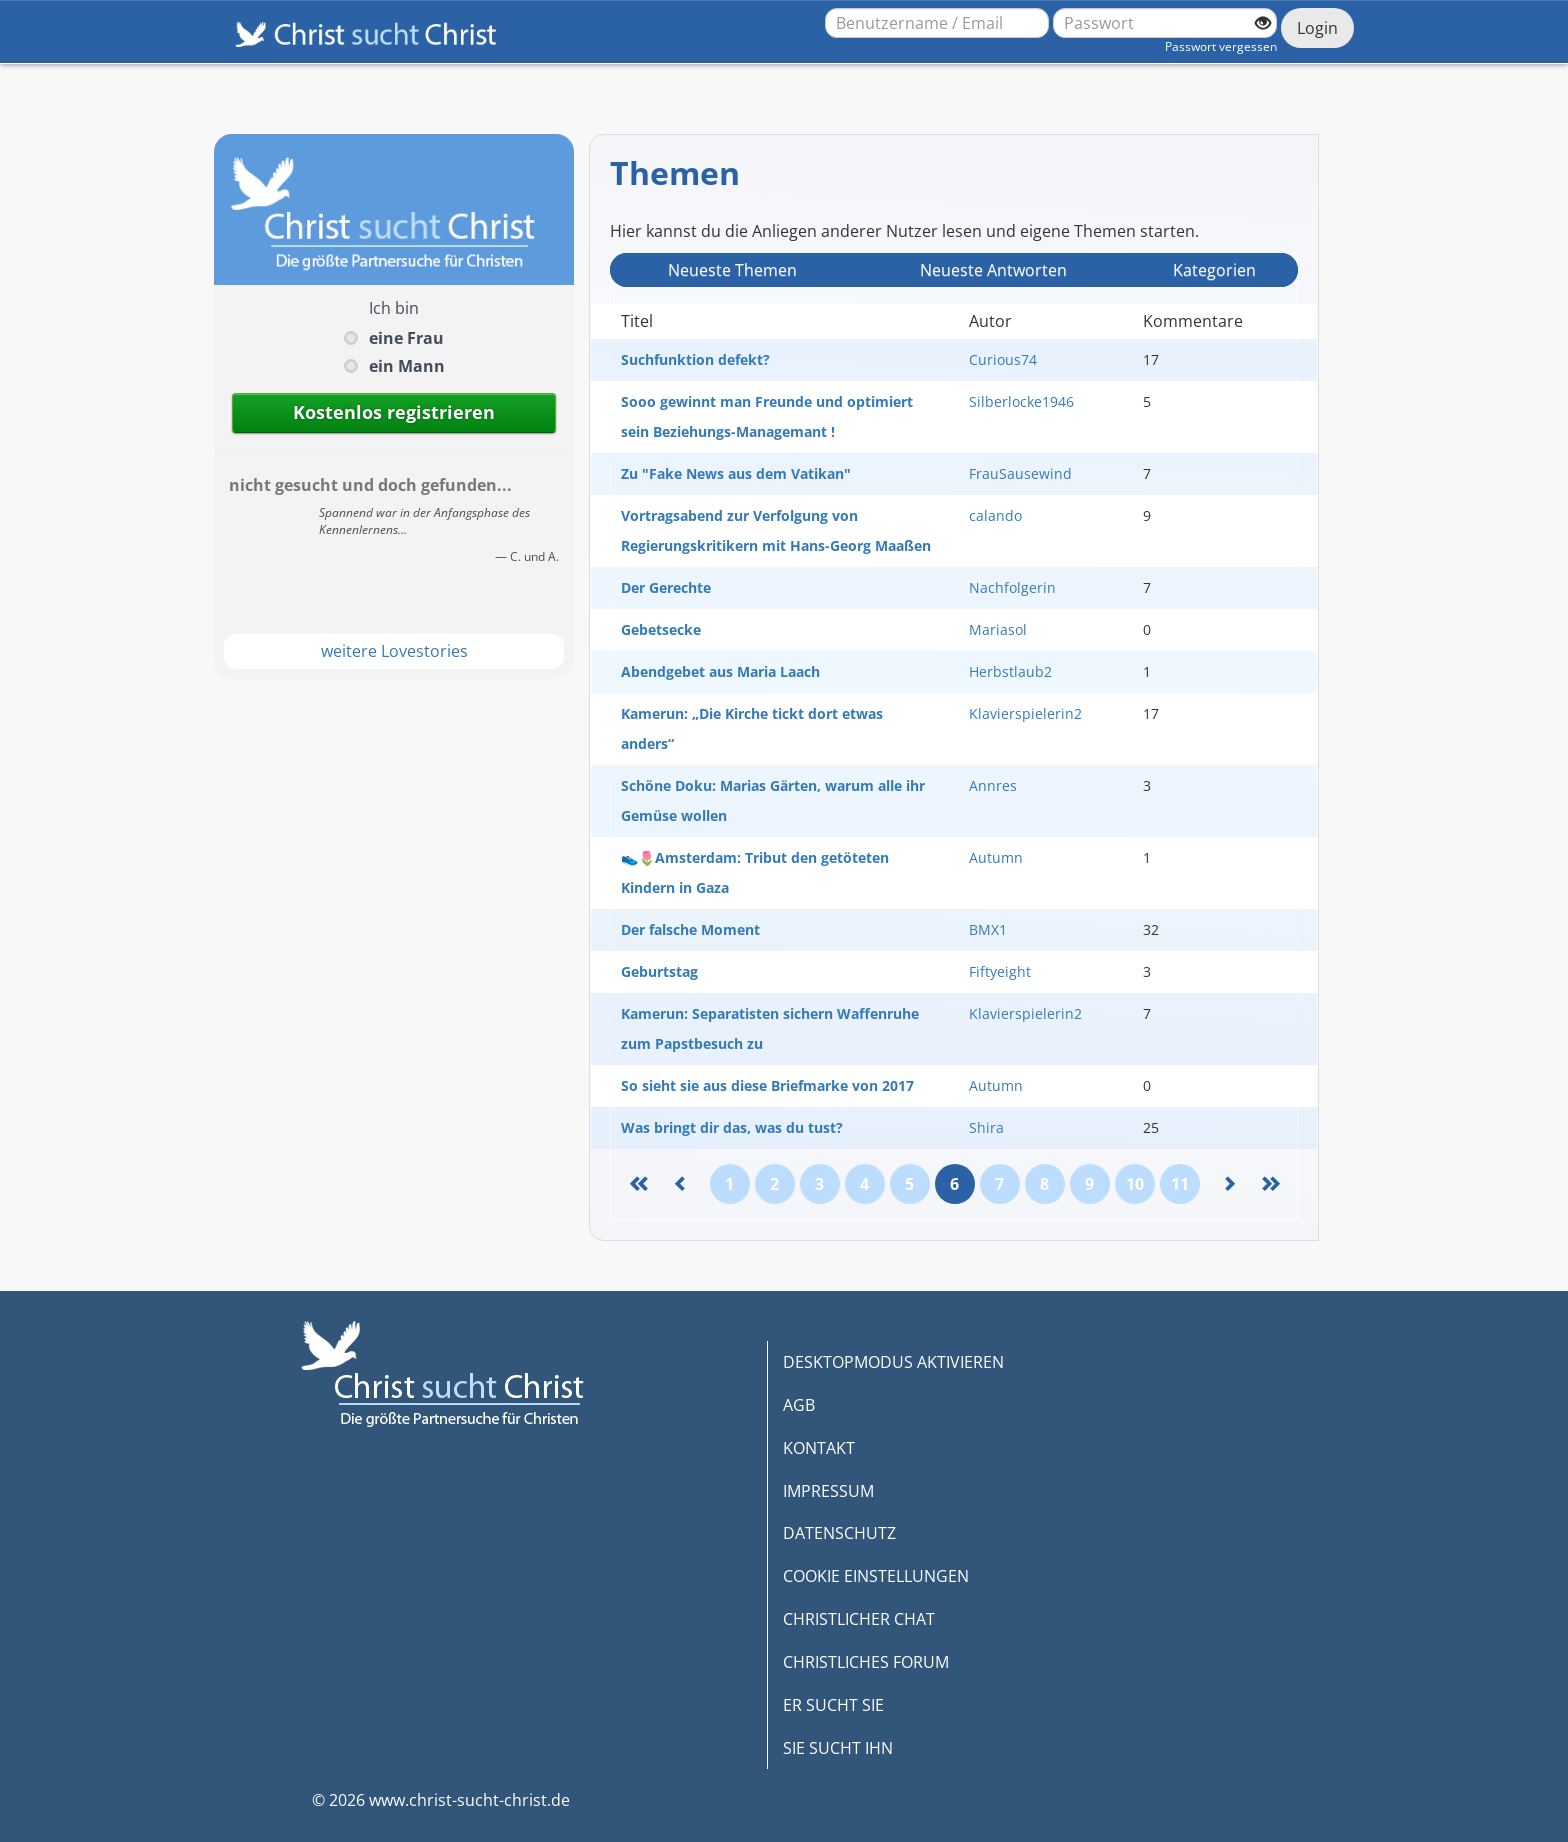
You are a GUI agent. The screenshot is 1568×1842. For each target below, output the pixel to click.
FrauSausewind (1020, 473)
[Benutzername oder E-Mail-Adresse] (937, 23)
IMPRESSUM (828, 1491)
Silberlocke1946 (1021, 401)
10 (1135, 1184)
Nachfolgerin (1012, 587)
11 (1180, 1184)
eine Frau (406, 338)
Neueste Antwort (993, 270)
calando (995, 515)
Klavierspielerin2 (1025, 713)
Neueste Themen (732, 270)
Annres (993, 785)
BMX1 (988, 929)
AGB (799, 1405)
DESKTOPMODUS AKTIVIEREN (893, 1362)
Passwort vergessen (1221, 46)
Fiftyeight (1000, 971)
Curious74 (1003, 359)
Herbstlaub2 (1010, 671)
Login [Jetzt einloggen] (1317, 28)
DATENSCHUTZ (839, 1533)
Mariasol (998, 629)
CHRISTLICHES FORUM (866, 1662)
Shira (986, 1127)
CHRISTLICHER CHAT (859, 1619)
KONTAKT (819, 1448)
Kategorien (1214, 270)
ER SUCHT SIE (833, 1705)
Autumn (996, 857)
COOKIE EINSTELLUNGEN (876, 1576)
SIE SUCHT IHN (838, 1748)
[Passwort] (1165, 23)
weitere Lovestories (394, 651)
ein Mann (407, 366)
